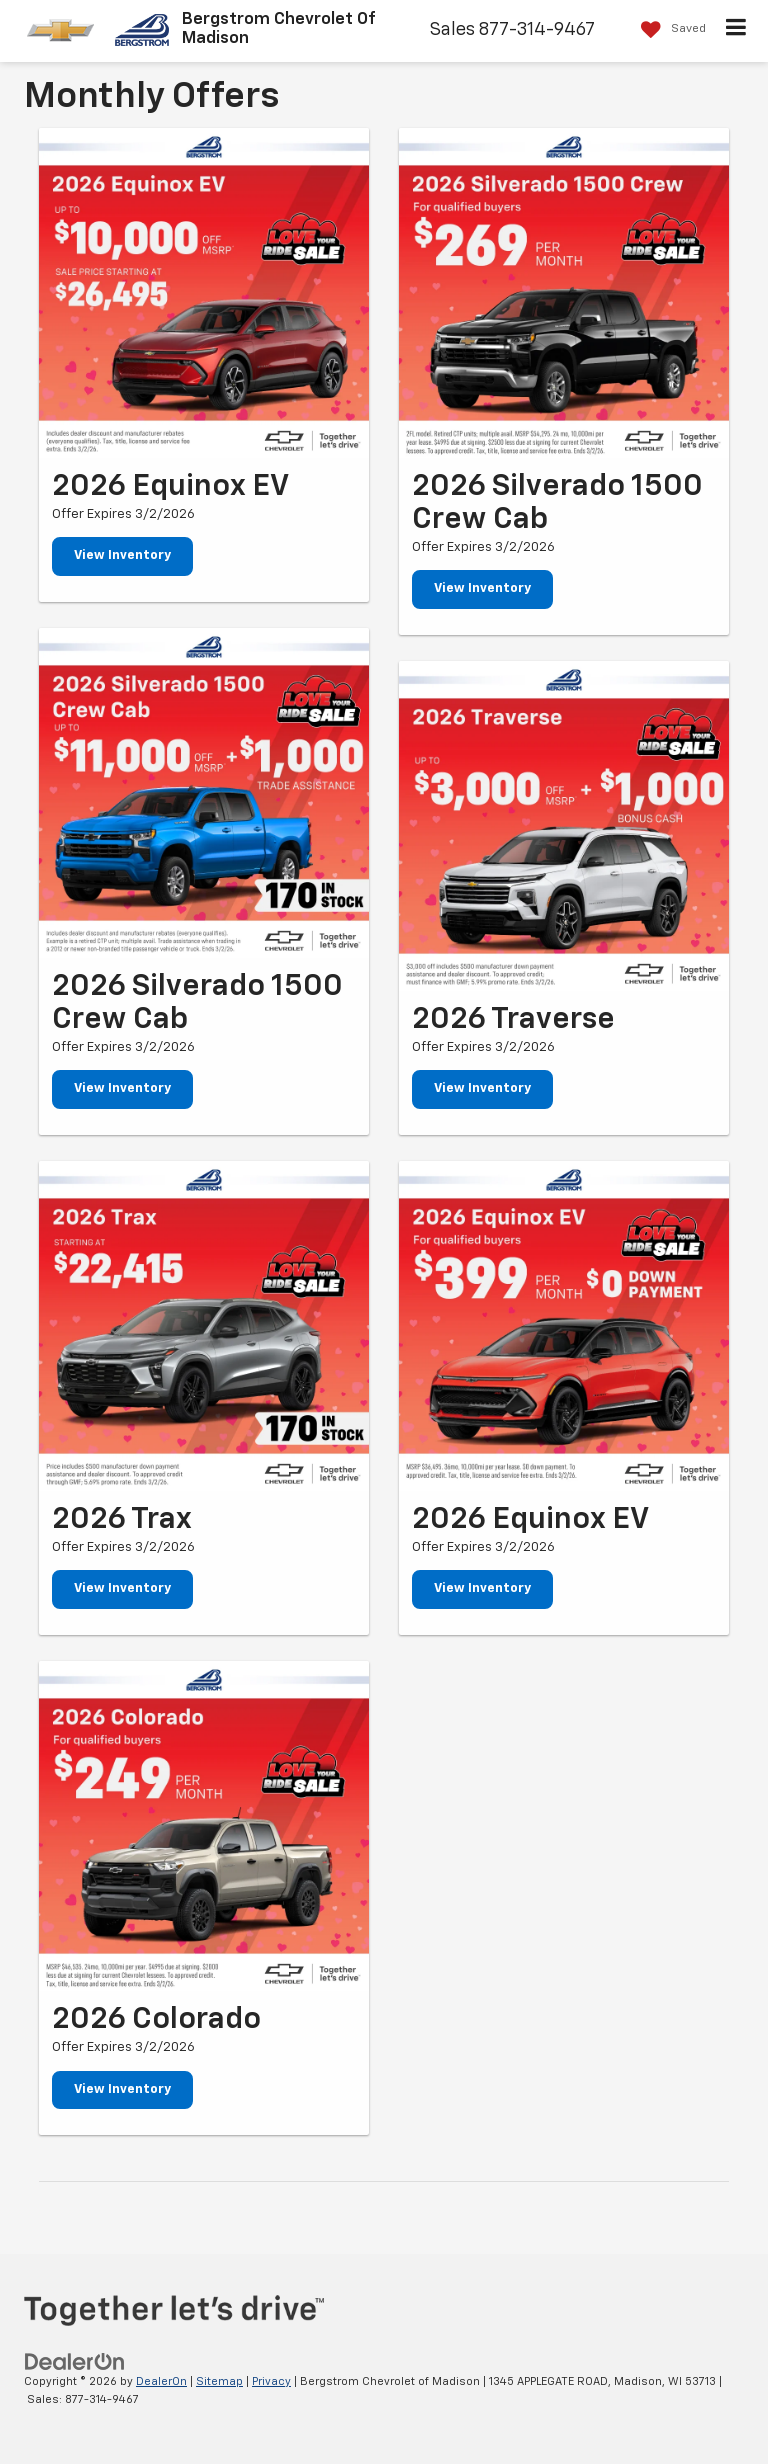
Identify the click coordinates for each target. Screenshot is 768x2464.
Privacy (271, 2381)
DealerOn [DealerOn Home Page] (161, 2381)
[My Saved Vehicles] (668, 29)
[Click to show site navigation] (736, 31)
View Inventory (122, 555)
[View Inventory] (204, 293)
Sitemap (219, 2381)
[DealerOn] (75, 2361)
